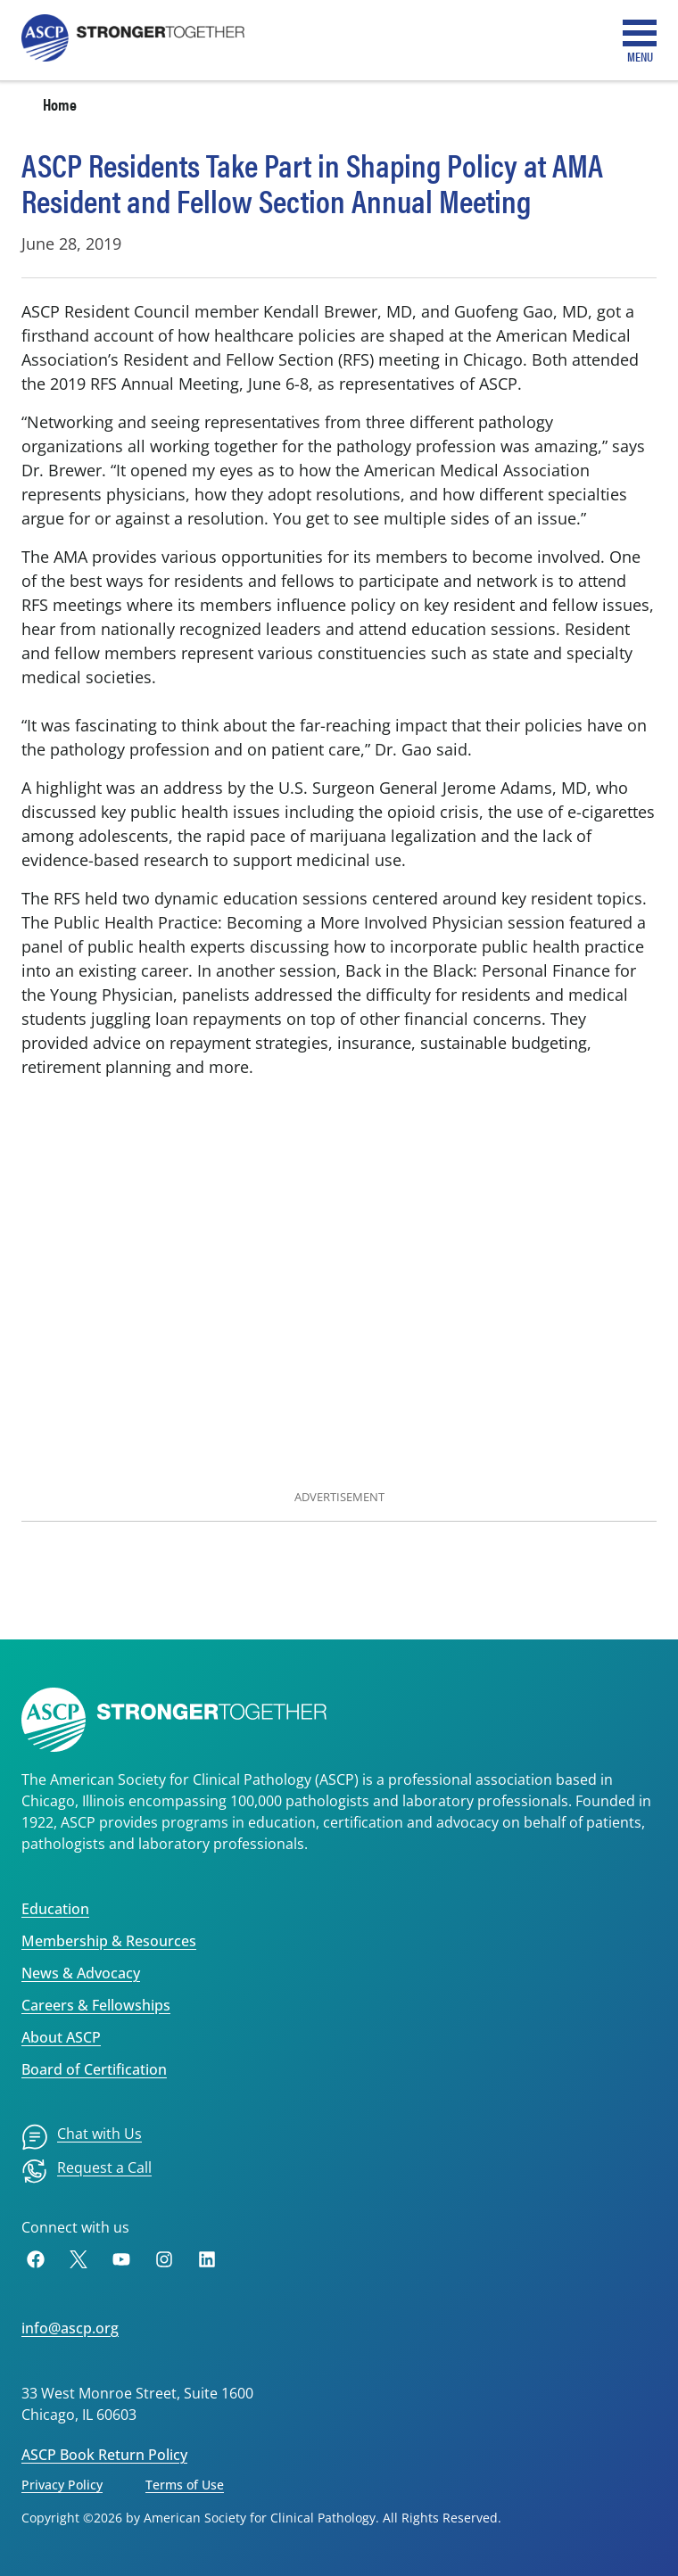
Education (55, 1909)
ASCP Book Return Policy (104, 2455)
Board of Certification (94, 2069)
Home (60, 104)
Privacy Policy (62, 2484)
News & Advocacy (80, 1973)
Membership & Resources (108, 1941)
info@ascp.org (70, 2328)
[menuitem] (81, 2137)
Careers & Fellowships (95, 2005)
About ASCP (61, 2037)
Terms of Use (184, 2484)
